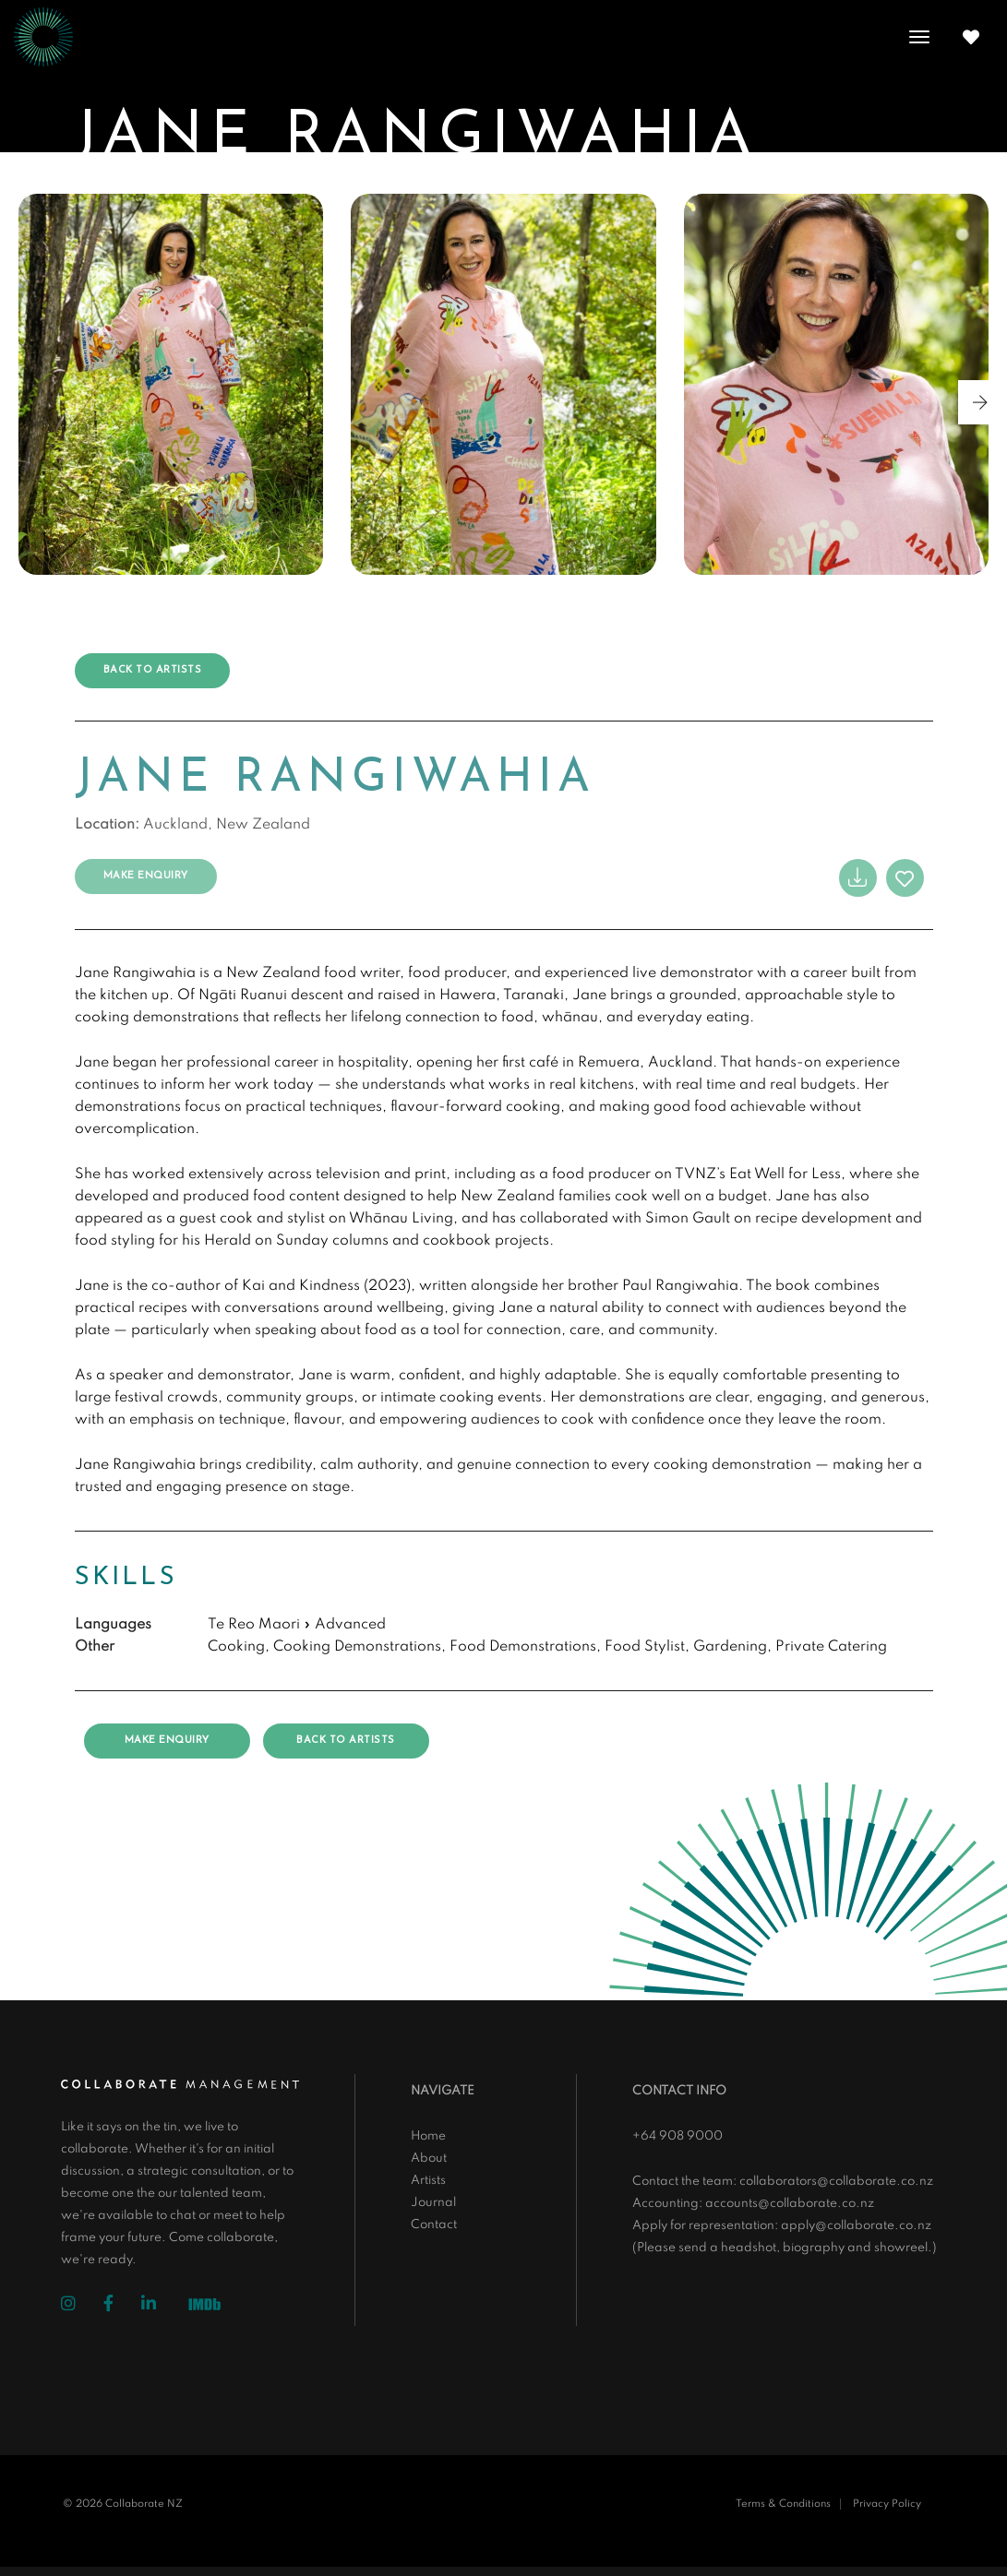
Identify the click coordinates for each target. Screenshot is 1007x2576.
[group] (171, 384)
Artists (428, 2181)
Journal (433, 2203)
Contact (434, 2225)
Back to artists (152, 670)
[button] (980, 402)
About (429, 2159)
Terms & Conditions (783, 2504)
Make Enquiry (145, 876)
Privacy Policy (887, 2504)
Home (428, 2136)
